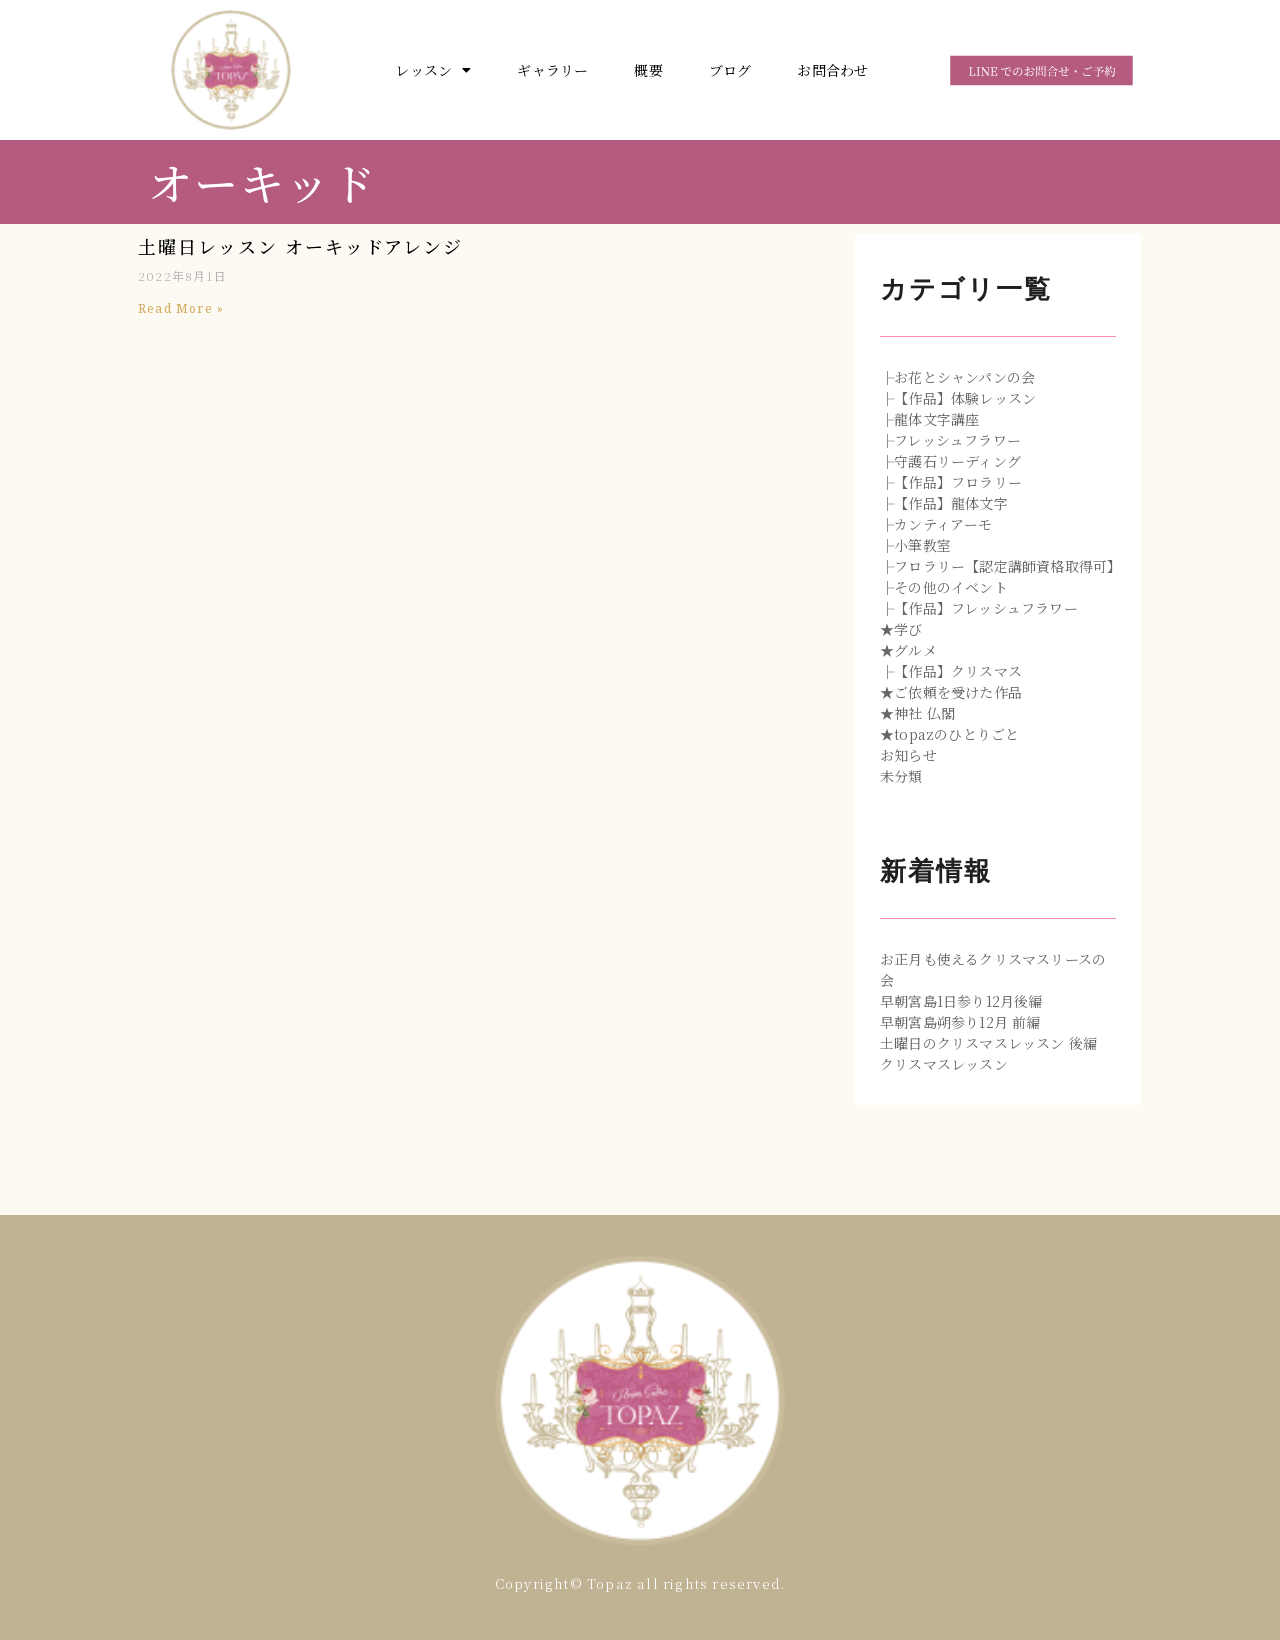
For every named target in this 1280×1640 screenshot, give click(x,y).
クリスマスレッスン (944, 1064)
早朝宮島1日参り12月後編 (961, 1001)
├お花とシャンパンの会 (957, 377)
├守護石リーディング (950, 461)
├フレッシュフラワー (950, 440)
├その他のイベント (944, 587)
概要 (648, 70)
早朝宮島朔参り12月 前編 (960, 1022)
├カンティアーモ (936, 524)
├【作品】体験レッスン (958, 398)
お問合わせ (832, 70)
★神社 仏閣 (917, 713)
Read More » (181, 308)
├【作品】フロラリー (951, 482)
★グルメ (908, 650)
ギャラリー (552, 70)
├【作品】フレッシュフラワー (979, 608)
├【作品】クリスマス (951, 671)
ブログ (730, 70)
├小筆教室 (915, 545)
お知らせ (908, 755)
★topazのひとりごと (949, 734)
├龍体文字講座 (929, 419)
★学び (901, 629)
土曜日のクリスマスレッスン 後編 (988, 1043)
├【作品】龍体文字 (944, 503)
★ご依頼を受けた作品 (951, 692)
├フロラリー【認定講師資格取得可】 (1000, 566)
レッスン (433, 70)
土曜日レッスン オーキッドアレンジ (300, 246)
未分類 (901, 776)
